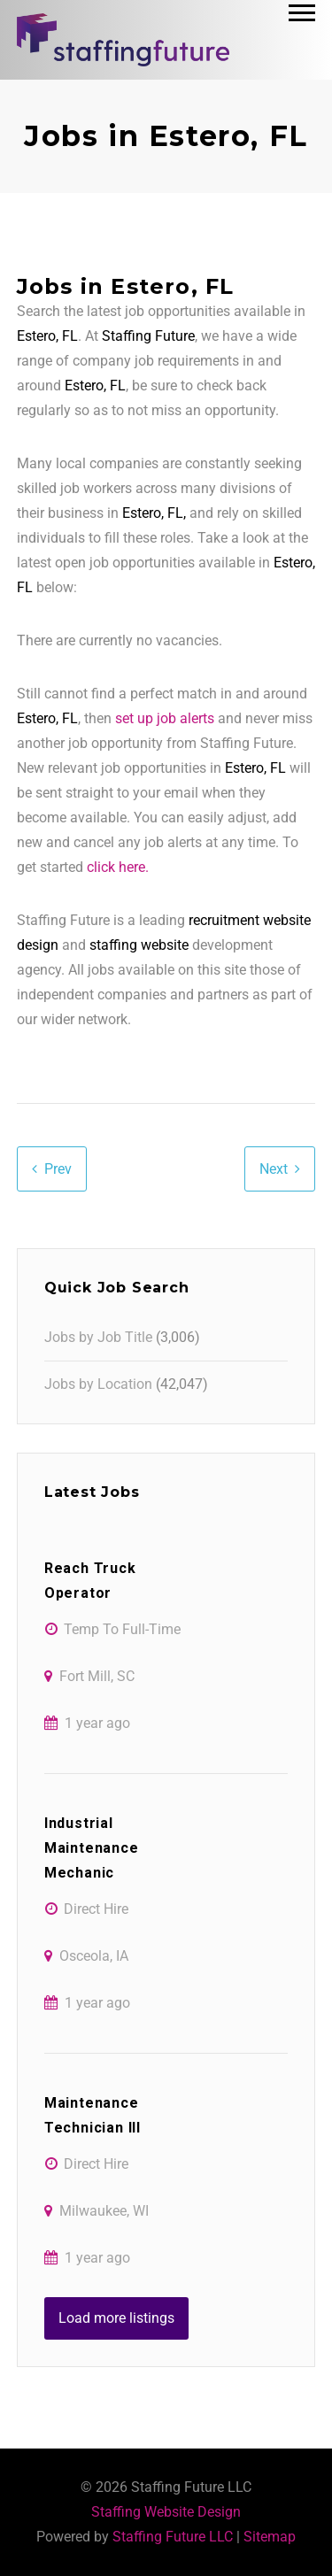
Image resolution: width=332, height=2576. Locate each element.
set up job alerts (164, 718)
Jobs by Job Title (98, 1337)
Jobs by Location (98, 1384)
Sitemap (269, 2536)
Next (273, 1169)
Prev (58, 1169)
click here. (118, 867)
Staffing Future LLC (172, 2536)
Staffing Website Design (166, 2511)
